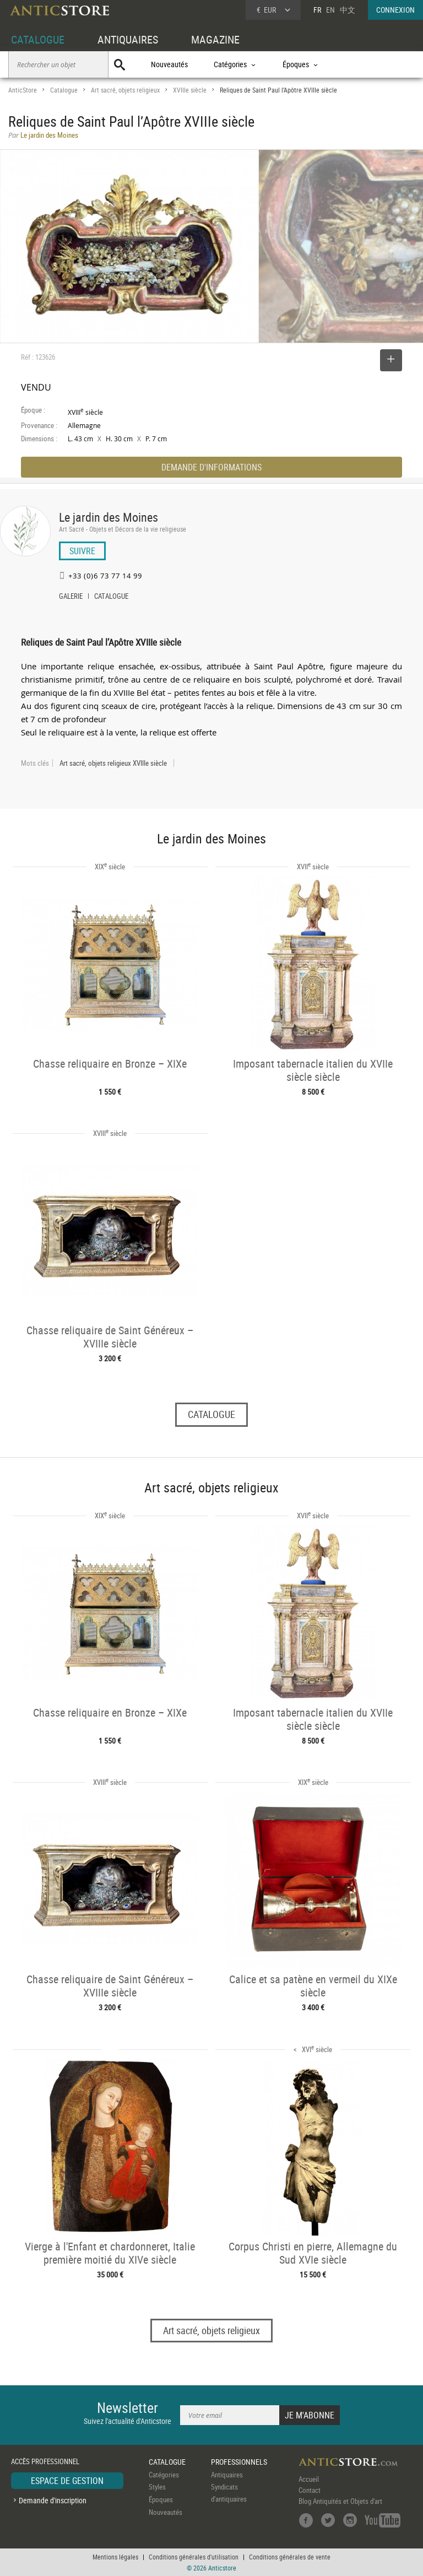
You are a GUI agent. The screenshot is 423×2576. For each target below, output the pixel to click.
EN (330, 9)
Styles (157, 2487)
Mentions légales (115, 2556)
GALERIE (71, 597)
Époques (161, 2499)
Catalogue (64, 90)
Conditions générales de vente (289, 2556)
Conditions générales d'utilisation (193, 2556)
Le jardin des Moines (108, 517)
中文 (347, 9)
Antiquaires (227, 2475)
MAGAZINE (215, 39)
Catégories (164, 2475)
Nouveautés (169, 64)
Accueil (309, 2479)
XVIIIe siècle (190, 90)
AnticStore (22, 90)
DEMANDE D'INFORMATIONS (211, 467)
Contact (310, 2490)
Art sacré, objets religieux (125, 90)
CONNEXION (395, 9)
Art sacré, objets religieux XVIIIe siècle (113, 763)
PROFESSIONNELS (239, 2461)
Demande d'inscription (52, 2500)
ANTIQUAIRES (127, 39)
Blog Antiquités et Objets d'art (340, 2501)
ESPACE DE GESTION (67, 2481)
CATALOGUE (37, 39)
